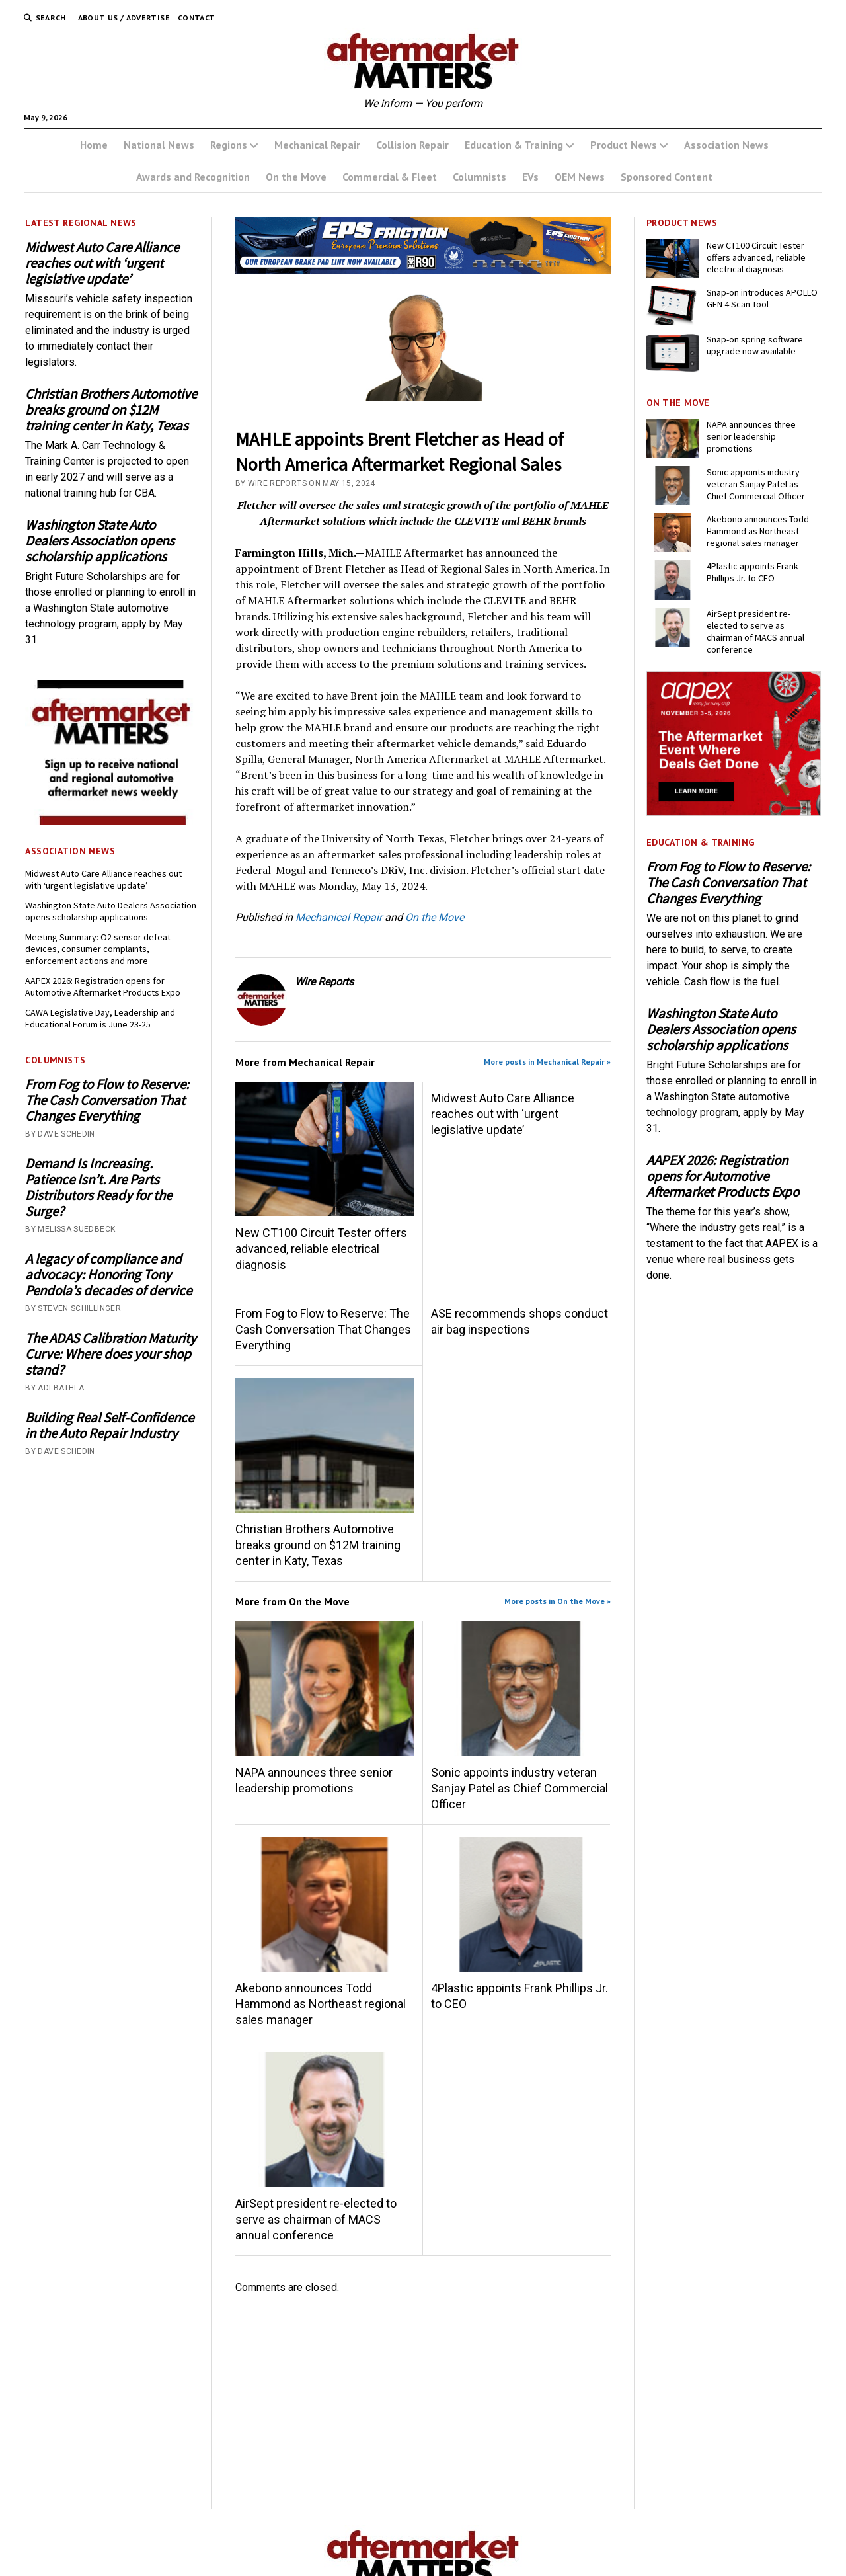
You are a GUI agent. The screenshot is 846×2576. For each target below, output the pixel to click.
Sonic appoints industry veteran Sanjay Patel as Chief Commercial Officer (519, 1788)
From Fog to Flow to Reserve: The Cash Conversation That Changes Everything (107, 1100)
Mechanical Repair (317, 144)
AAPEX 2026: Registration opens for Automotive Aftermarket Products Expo (102, 986)
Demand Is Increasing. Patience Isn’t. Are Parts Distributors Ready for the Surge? (98, 1187)
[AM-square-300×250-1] (112, 821)
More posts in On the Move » (557, 1601)
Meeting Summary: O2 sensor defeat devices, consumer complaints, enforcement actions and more (98, 949)
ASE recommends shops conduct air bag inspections (519, 1321)
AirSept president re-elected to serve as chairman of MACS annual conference (316, 2219)
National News (159, 144)
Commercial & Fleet (389, 176)
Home (94, 144)
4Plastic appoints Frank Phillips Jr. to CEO (519, 1996)
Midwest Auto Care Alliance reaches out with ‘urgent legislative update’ (102, 263)
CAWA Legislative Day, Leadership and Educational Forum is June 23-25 (100, 1018)
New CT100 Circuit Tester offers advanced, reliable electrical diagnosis (321, 1248)
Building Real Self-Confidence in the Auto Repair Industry (109, 1425)
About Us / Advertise (124, 17)
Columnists (479, 176)
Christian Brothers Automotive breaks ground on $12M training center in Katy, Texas (111, 410)
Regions (228, 144)
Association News (726, 144)
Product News (623, 144)
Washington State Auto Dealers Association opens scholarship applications (99, 541)
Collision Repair (412, 144)
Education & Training (514, 144)
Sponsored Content (666, 176)
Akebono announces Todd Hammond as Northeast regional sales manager (320, 2004)
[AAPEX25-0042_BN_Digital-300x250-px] (733, 812)
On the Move (296, 176)
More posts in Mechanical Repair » (547, 1062)
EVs (530, 176)
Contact (196, 17)
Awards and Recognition (193, 176)
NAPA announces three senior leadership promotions (314, 1780)
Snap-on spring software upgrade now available (755, 345)
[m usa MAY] (423, 270)
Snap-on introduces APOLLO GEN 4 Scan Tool (762, 298)
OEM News (580, 176)
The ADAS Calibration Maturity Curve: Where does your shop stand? (110, 1354)
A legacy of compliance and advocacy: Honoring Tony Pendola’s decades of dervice (108, 1275)
